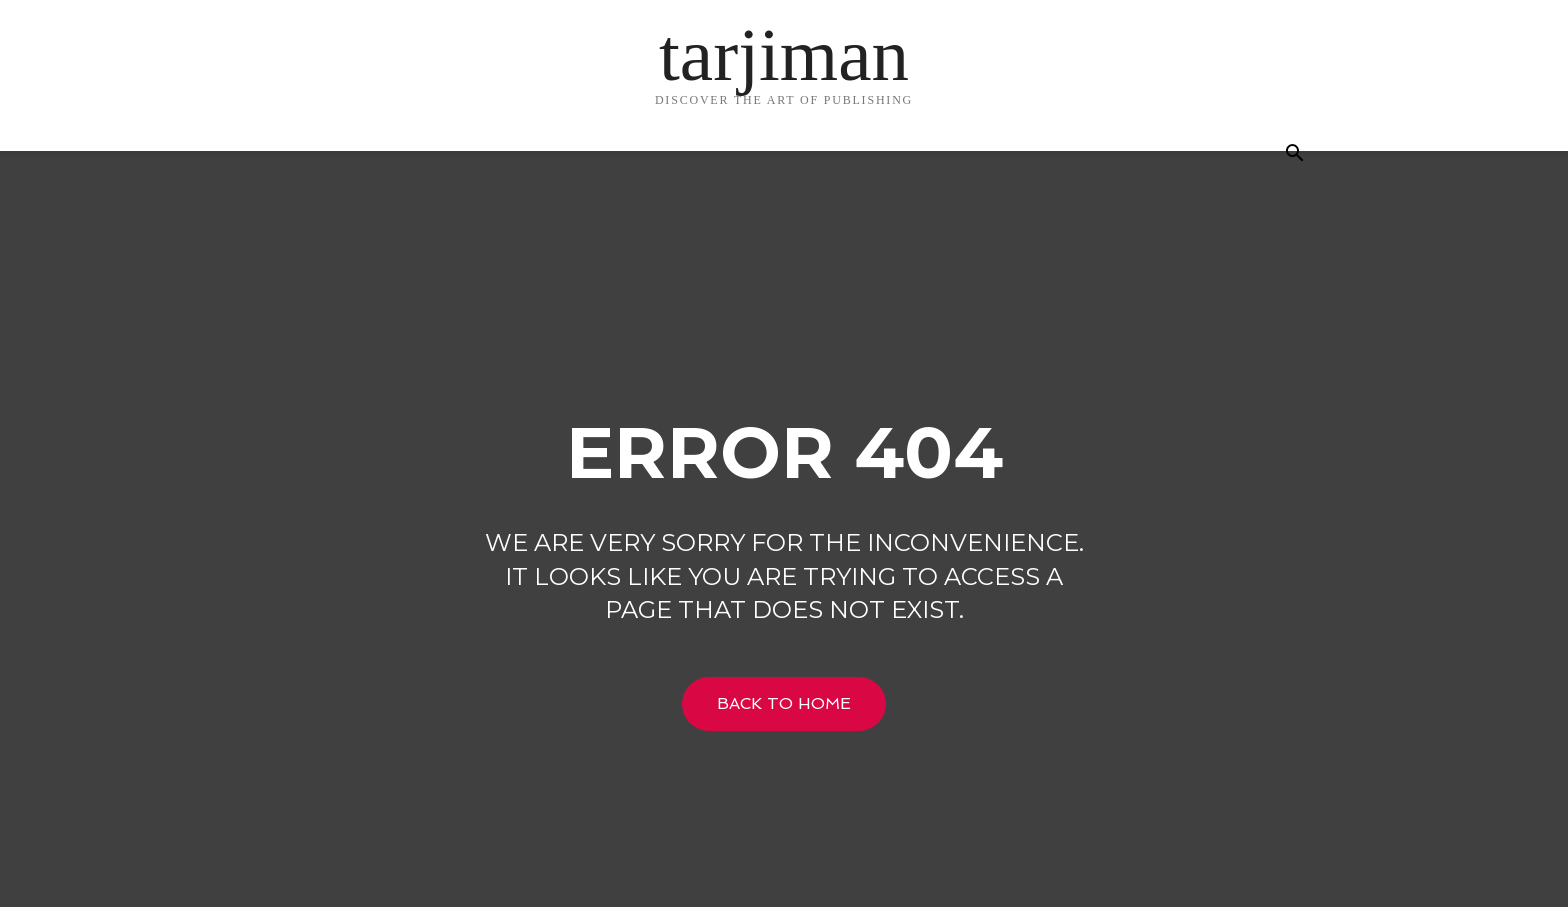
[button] (1294, 155)
